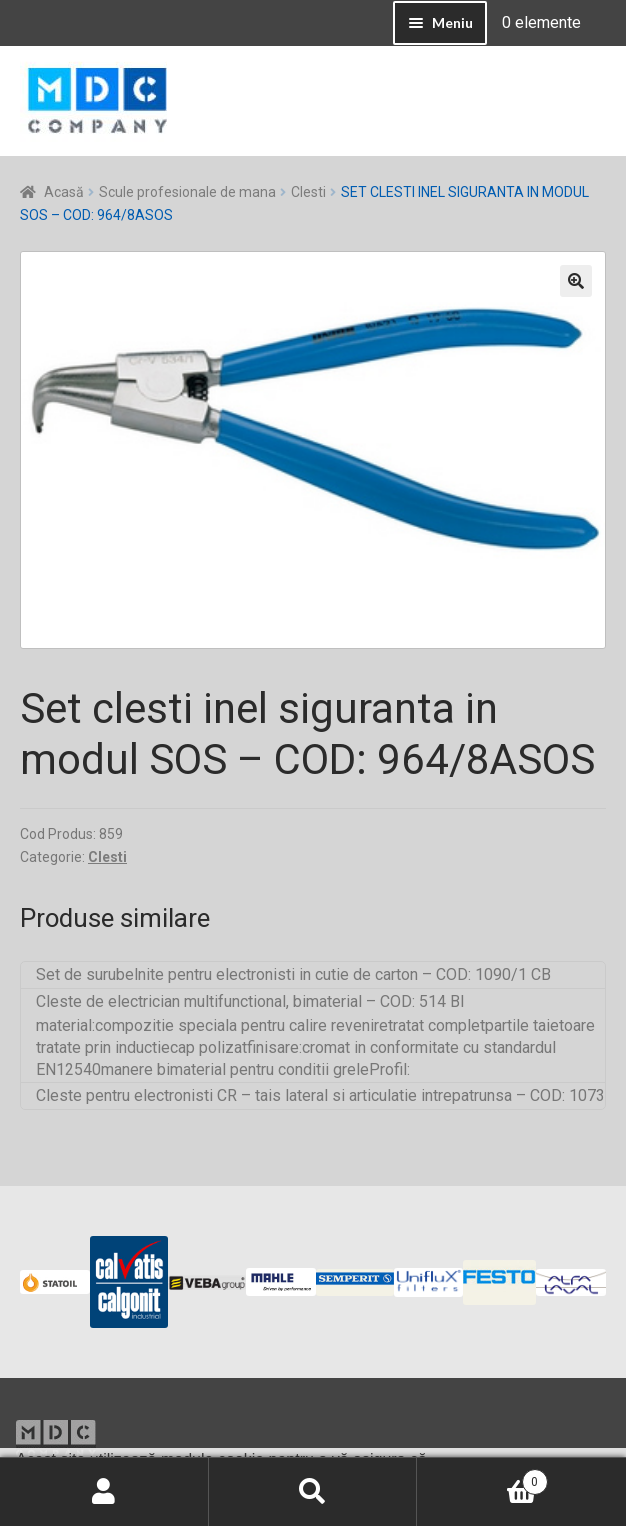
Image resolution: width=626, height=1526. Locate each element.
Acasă (64, 192)
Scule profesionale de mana (187, 192)
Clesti (308, 192)
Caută (313, 1492)
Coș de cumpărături (482, 1478)
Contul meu (104, 1492)
